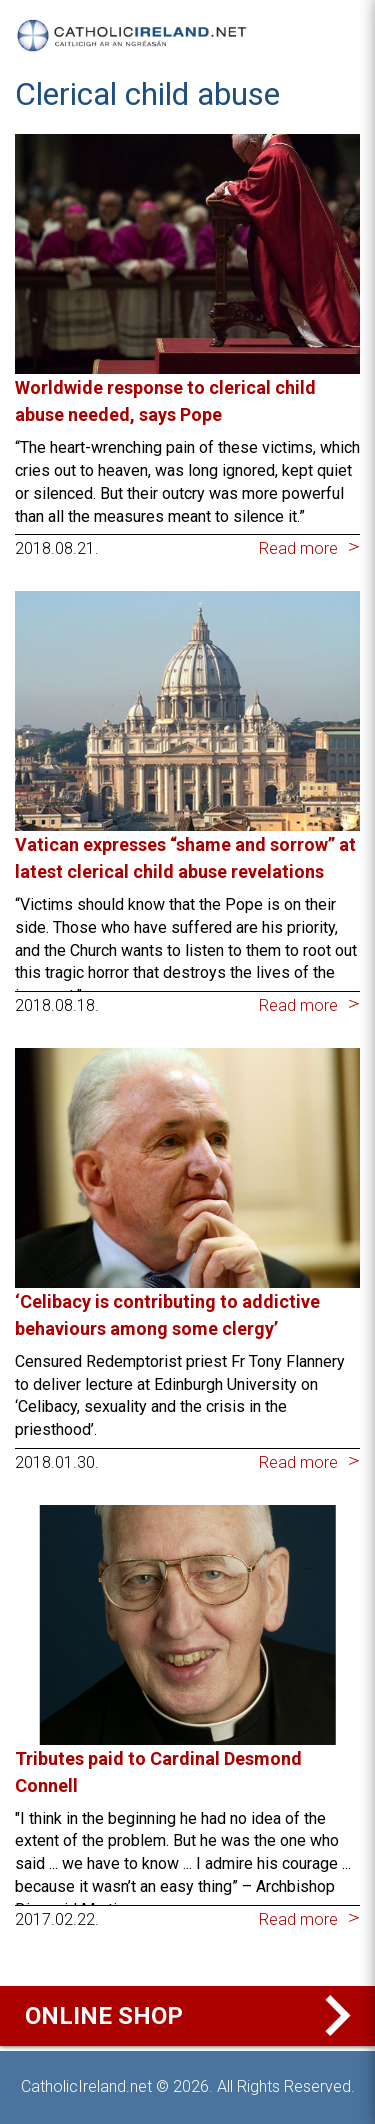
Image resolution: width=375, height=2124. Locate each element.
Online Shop (192, 2016)
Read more (298, 548)
